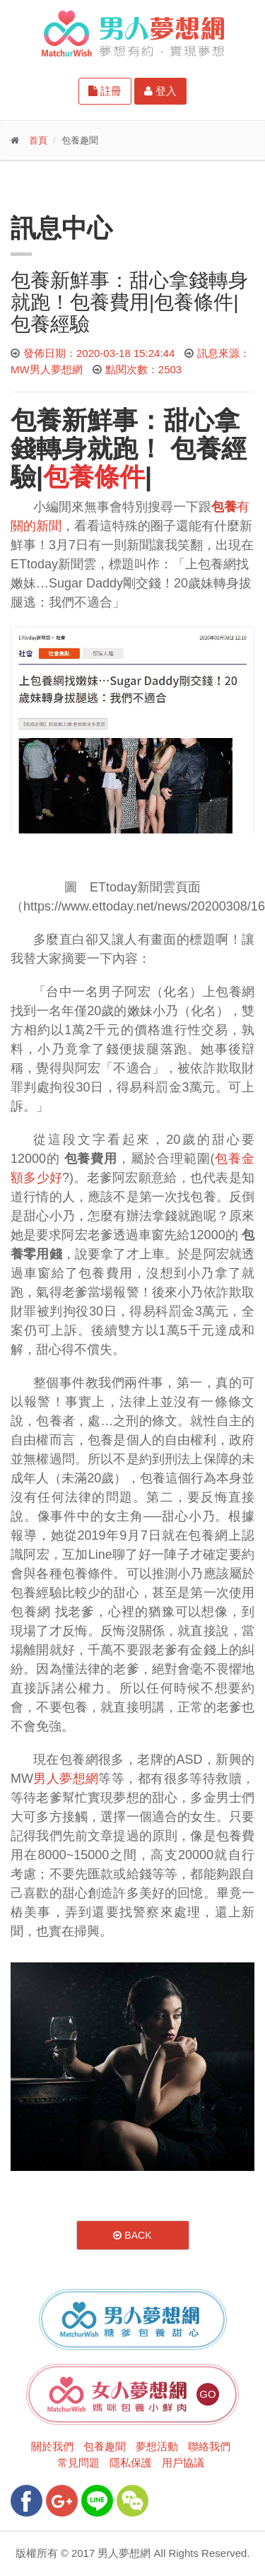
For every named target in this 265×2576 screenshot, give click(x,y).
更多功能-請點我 (77, 186)
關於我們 (52, 2446)
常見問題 (78, 2463)
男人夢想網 (65, 1779)
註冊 (105, 91)
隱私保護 (131, 2463)
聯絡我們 (209, 2446)
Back (132, 2235)
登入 (160, 91)
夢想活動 (157, 2446)
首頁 (38, 140)
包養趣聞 (104, 2446)
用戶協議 (183, 2463)
